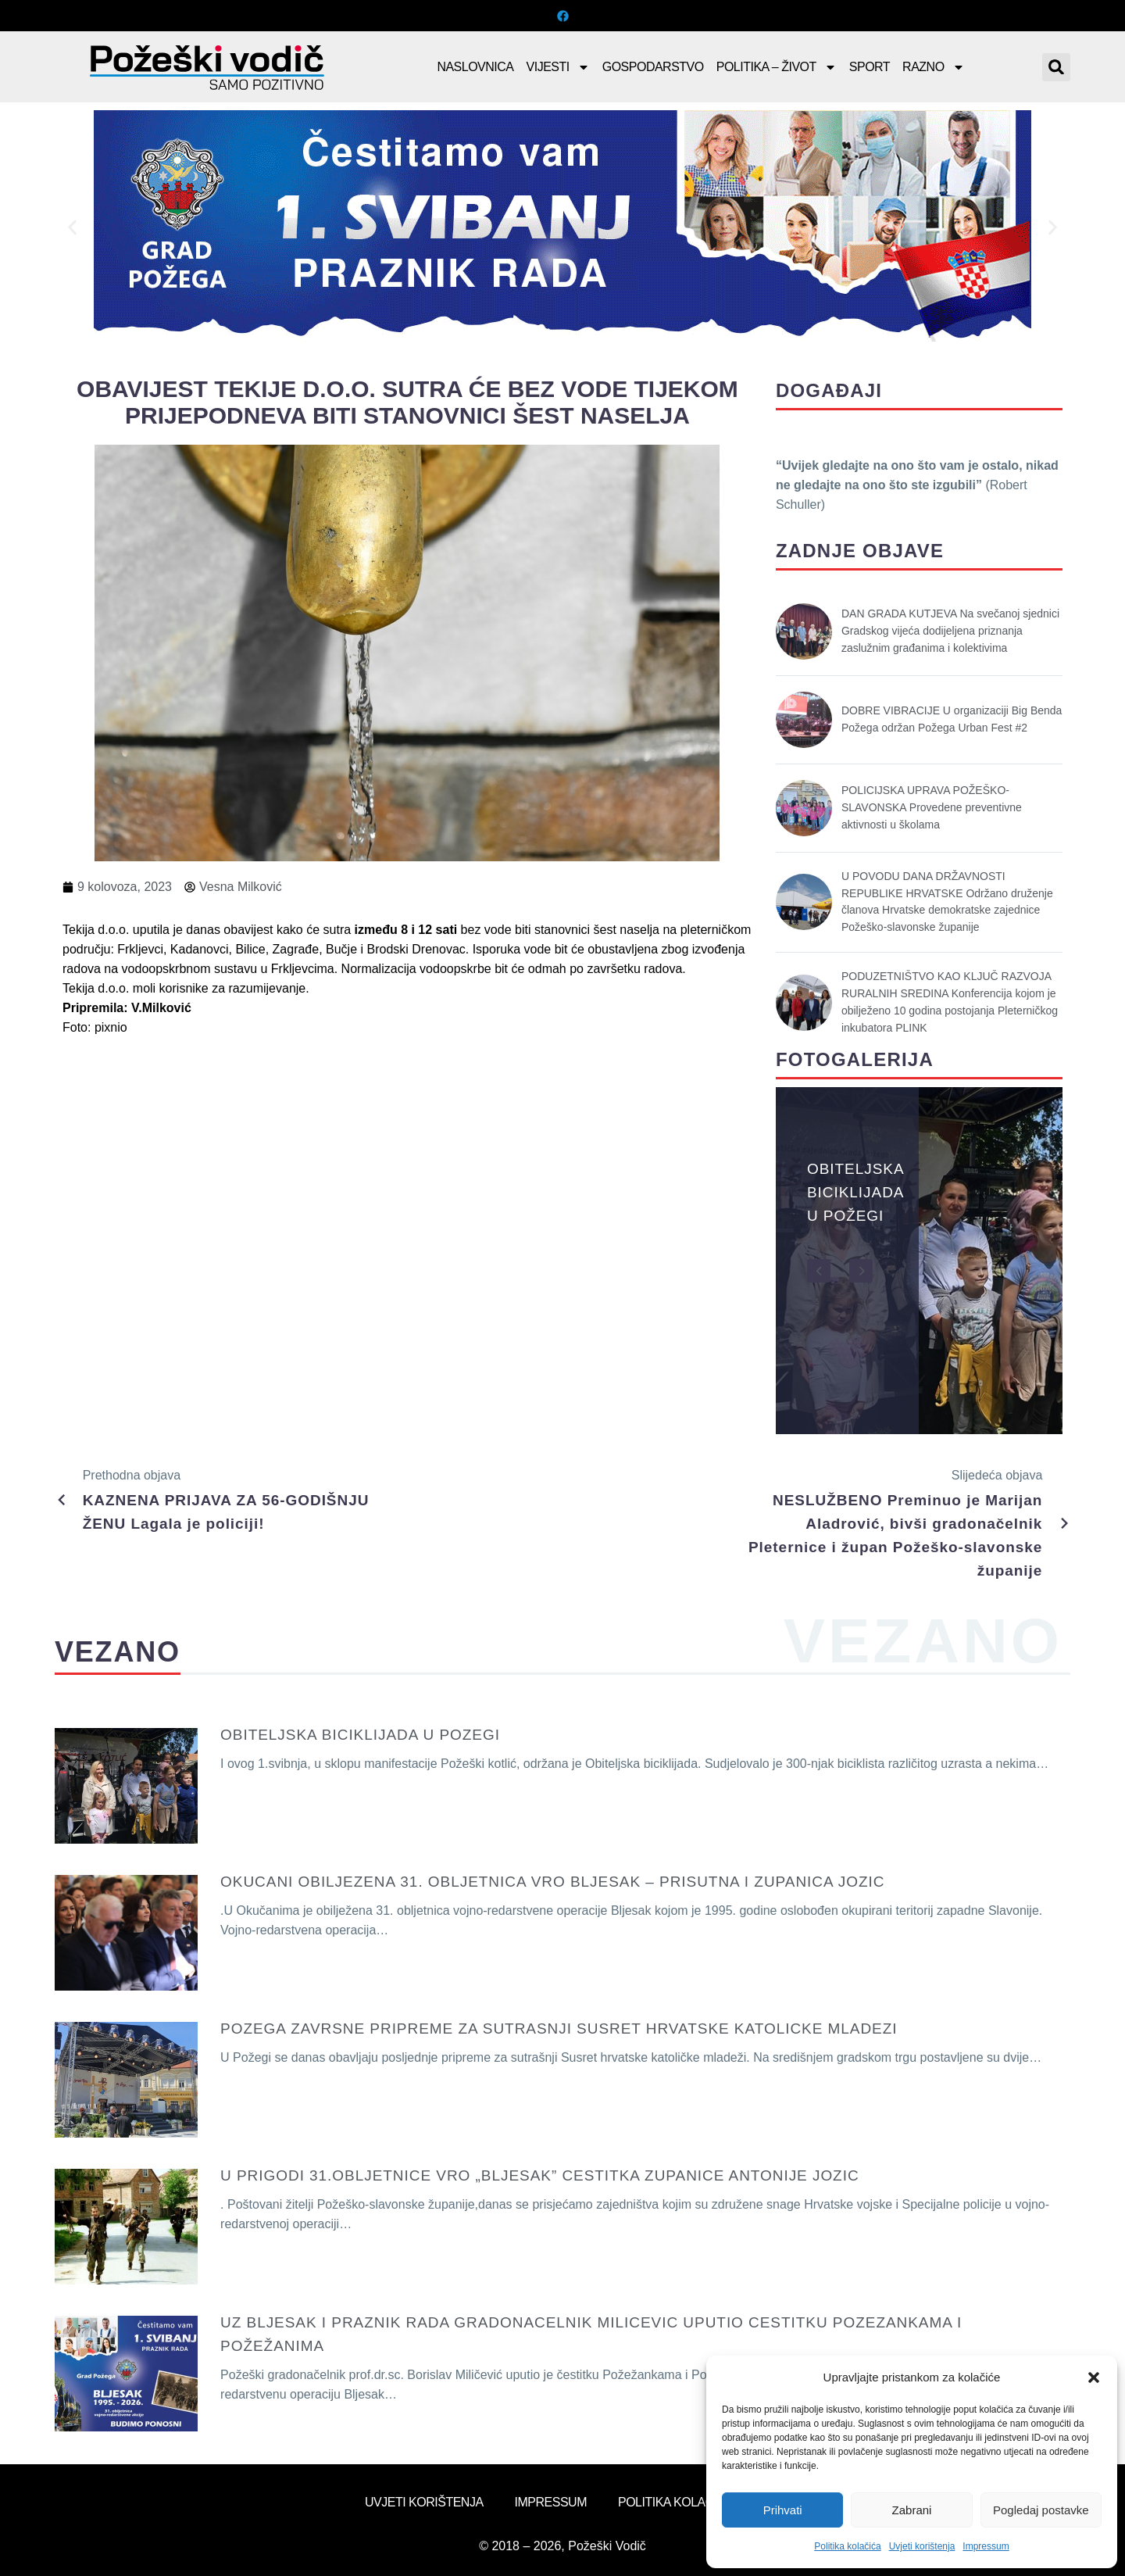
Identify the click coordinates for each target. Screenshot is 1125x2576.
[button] (1094, 2377)
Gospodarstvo (653, 66)
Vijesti (558, 67)
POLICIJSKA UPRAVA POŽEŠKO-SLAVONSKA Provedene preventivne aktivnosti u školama (931, 807)
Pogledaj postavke (1041, 2510)
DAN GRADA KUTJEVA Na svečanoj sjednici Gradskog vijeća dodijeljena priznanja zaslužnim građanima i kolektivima (950, 630)
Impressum (985, 2546)
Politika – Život (776, 67)
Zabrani (912, 2510)
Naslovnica (475, 66)
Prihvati (782, 2510)
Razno (933, 67)
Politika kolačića (847, 2546)
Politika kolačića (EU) (689, 2502)
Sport (869, 66)
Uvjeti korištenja (922, 2546)
